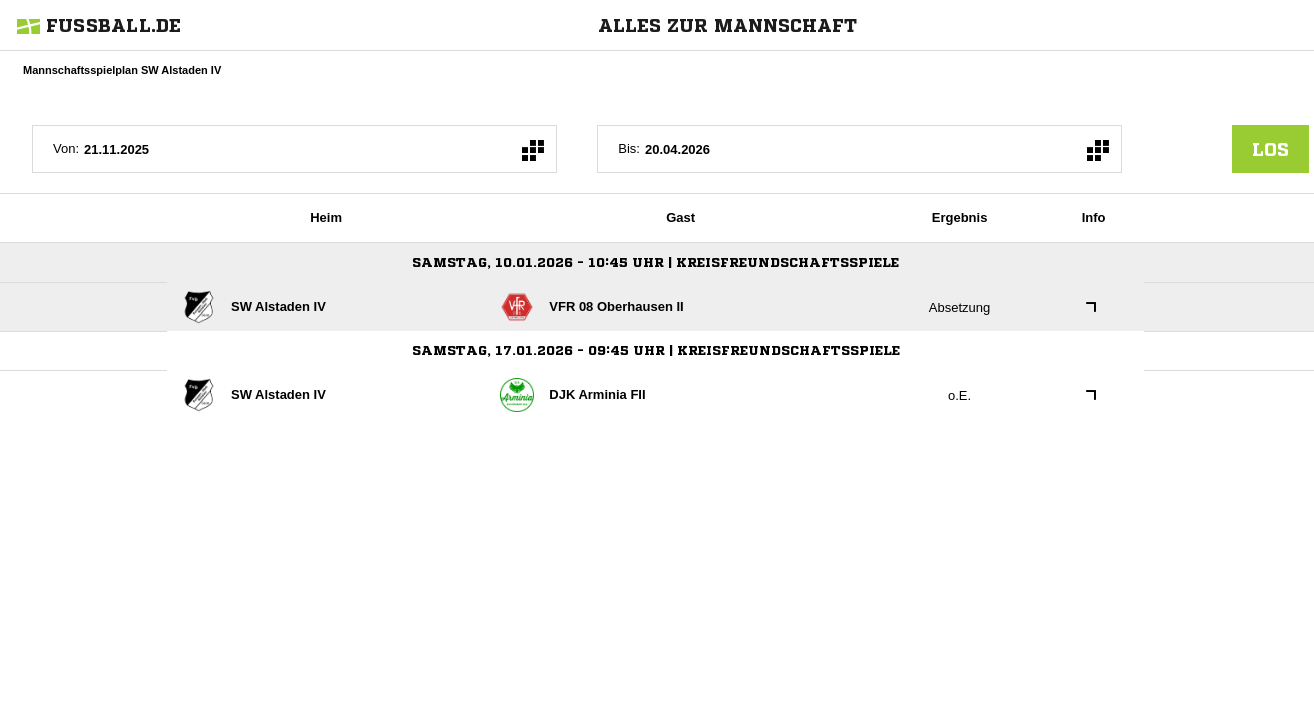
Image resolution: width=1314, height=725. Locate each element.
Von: (66, 148)
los (1270, 149)
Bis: (629, 148)
